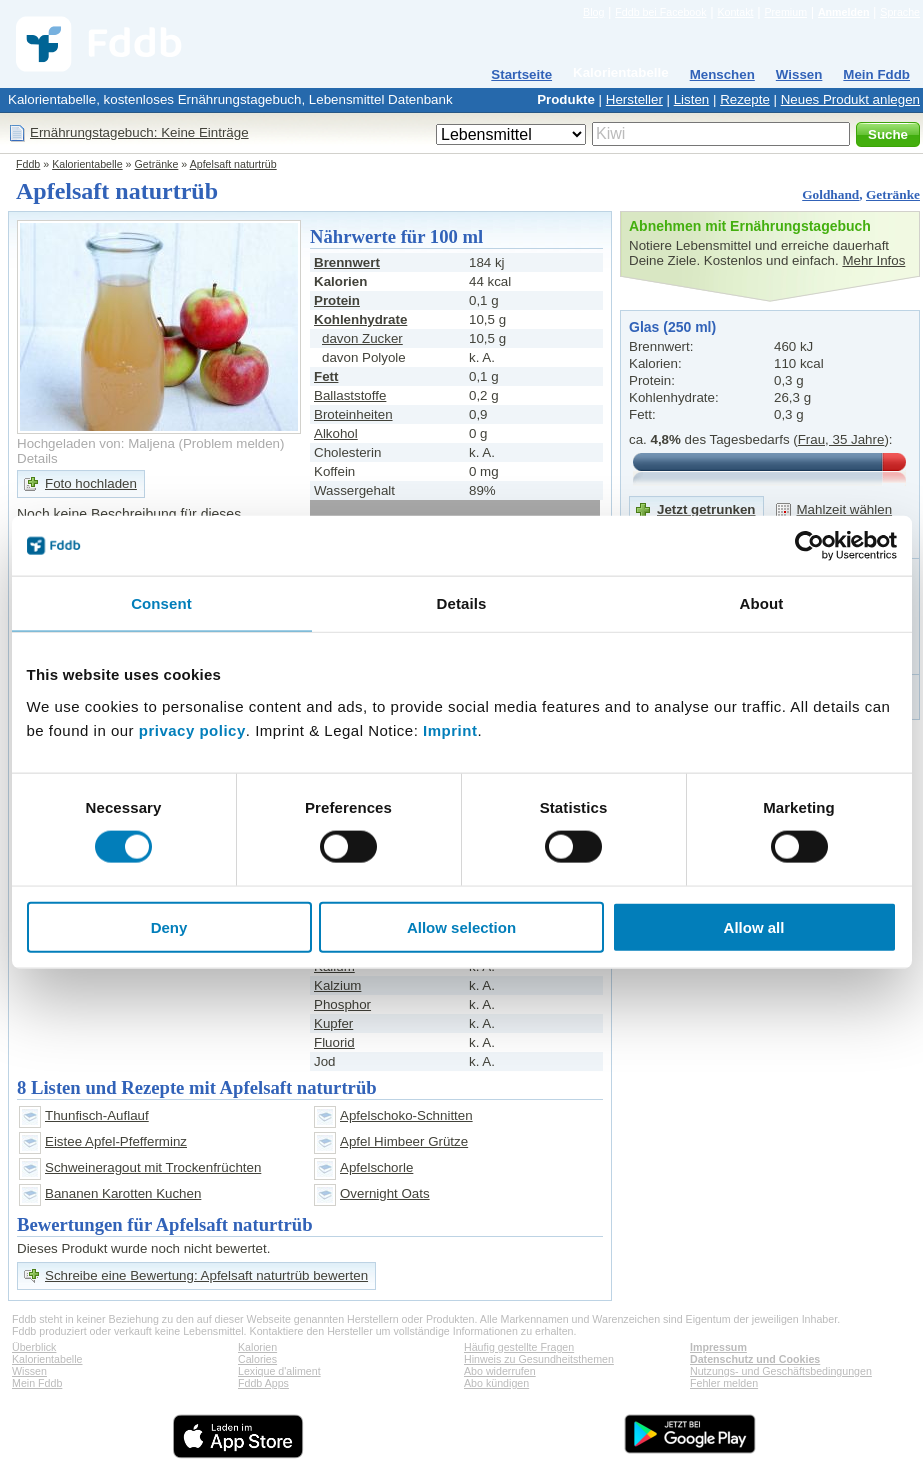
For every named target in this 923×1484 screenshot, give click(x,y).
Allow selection (461, 926)
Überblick (34, 1347)
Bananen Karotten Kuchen (123, 1193)
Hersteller (634, 99)
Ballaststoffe (350, 395)
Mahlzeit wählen (845, 509)
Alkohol (336, 433)
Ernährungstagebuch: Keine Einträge (139, 132)
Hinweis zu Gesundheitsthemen (539, 1359)
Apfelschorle (376, 1167)
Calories (257, 1359)
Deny (169, 926)
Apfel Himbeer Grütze (404, 1141)
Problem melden (231, 443)
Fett (326, 376)
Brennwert (347, 262)
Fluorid (334, 1042)
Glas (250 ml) (672, 327)
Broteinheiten (353, 414)
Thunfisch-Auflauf (97, 1115)
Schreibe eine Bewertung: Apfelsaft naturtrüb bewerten (206, 1275)
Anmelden (844, 12)
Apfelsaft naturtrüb (233, 164)
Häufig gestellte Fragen (519, 1347)
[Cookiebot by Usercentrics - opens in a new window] (809, 546)
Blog (593, 12)
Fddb (28, 164)
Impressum (718, 1347)
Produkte (566, 99)
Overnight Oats (385, 1193)
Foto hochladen (91, 483)
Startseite (521, 74)
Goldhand (830, 194)
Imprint (450, 729)
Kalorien (257, 1347)
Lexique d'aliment (279, 1371)
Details (37, 458)
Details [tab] (462, 603)
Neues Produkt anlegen (850, 99)
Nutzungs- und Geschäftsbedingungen (781, 1371)
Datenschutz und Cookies (755, 1359)
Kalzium (337, 985)
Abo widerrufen (500, 1371)
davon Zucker (362, 338)
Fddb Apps (263, 1383)
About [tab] (762, 603)
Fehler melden (724, 1383)
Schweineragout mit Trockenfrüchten (153, 1167)
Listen (692, 99)
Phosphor (342, 1004)
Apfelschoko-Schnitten (406, 1115)
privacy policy (192, 729)
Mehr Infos (873, 260)
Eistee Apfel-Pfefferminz (116, 1141)
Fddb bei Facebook (660, 12)
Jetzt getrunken (706, 509)
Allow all (754, 926)
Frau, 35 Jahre (841, 439)
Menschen (722, 74)
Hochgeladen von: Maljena (96, 443)
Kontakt (735, 12)
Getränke (157, 164)
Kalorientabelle (621, 72)
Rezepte (745, 99)
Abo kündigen (496, 1383)
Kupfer (333, 1023)
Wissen (799, 74)
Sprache (900, 12)
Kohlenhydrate (360, 319)
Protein (337, 300)
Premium (785, 12)
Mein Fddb (876, 74)
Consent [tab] (161, 603)
